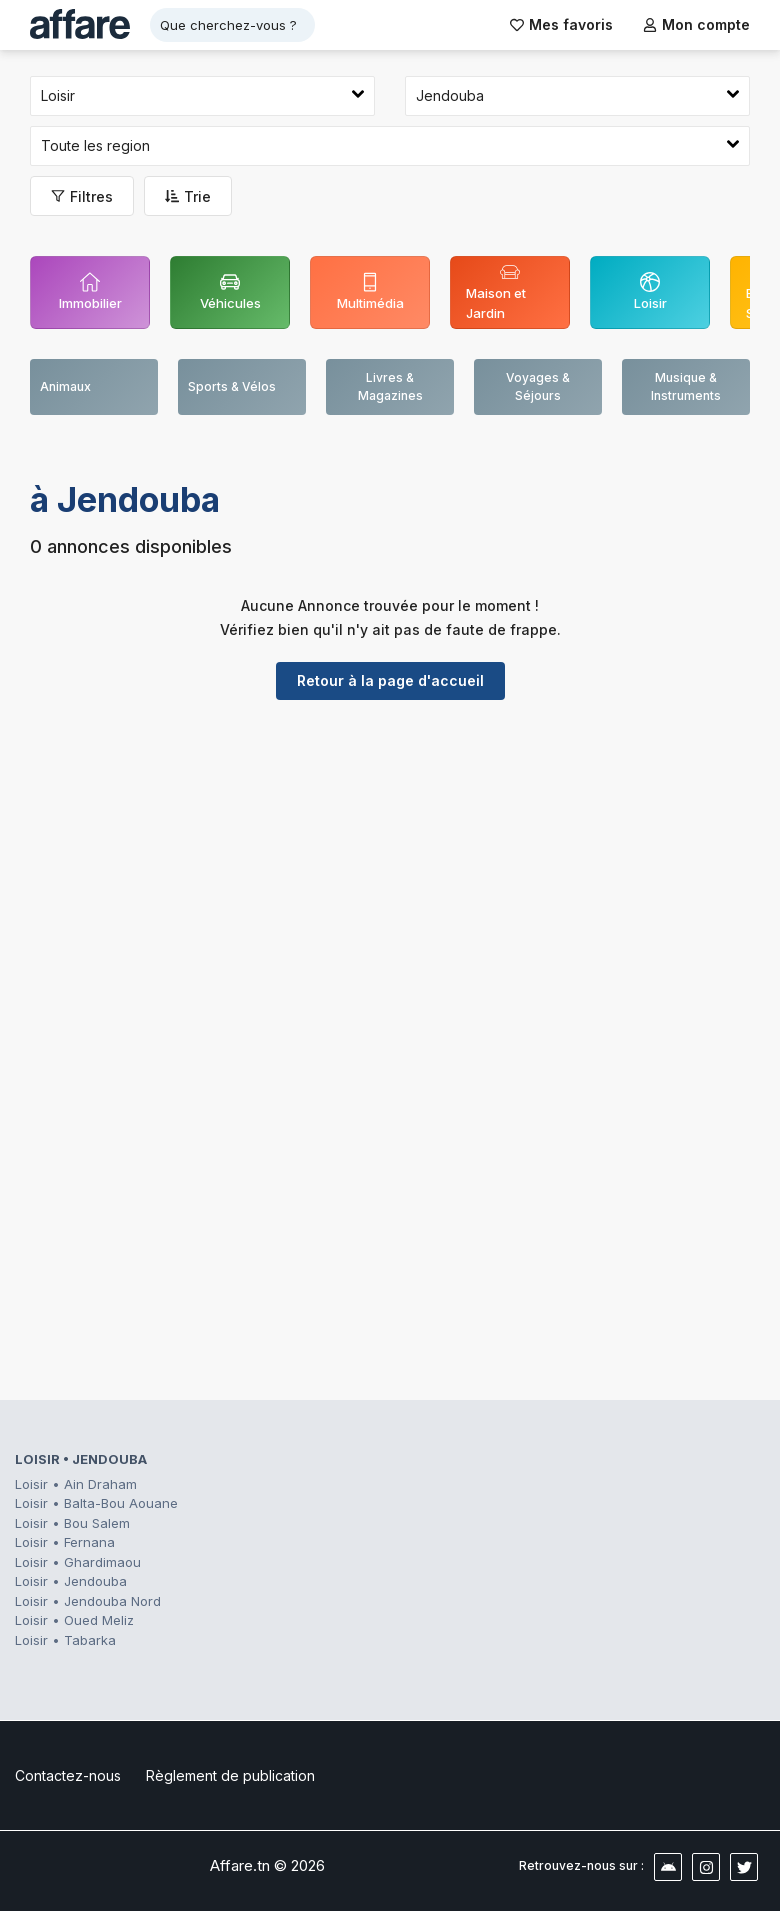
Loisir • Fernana (65, 1542)
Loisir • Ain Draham (76, 1484)
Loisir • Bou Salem (72, 1523)
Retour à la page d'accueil (390, 680)
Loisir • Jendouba (71, 1581)
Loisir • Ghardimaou (78, 1562)
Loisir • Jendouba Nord (88, 1601)
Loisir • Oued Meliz (74, 1620)
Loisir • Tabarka (65, 1640)
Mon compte (696, 24)
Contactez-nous (68, 1775)
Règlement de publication (230, 1775)
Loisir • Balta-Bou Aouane (96, 1503)
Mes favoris (561, 24)
